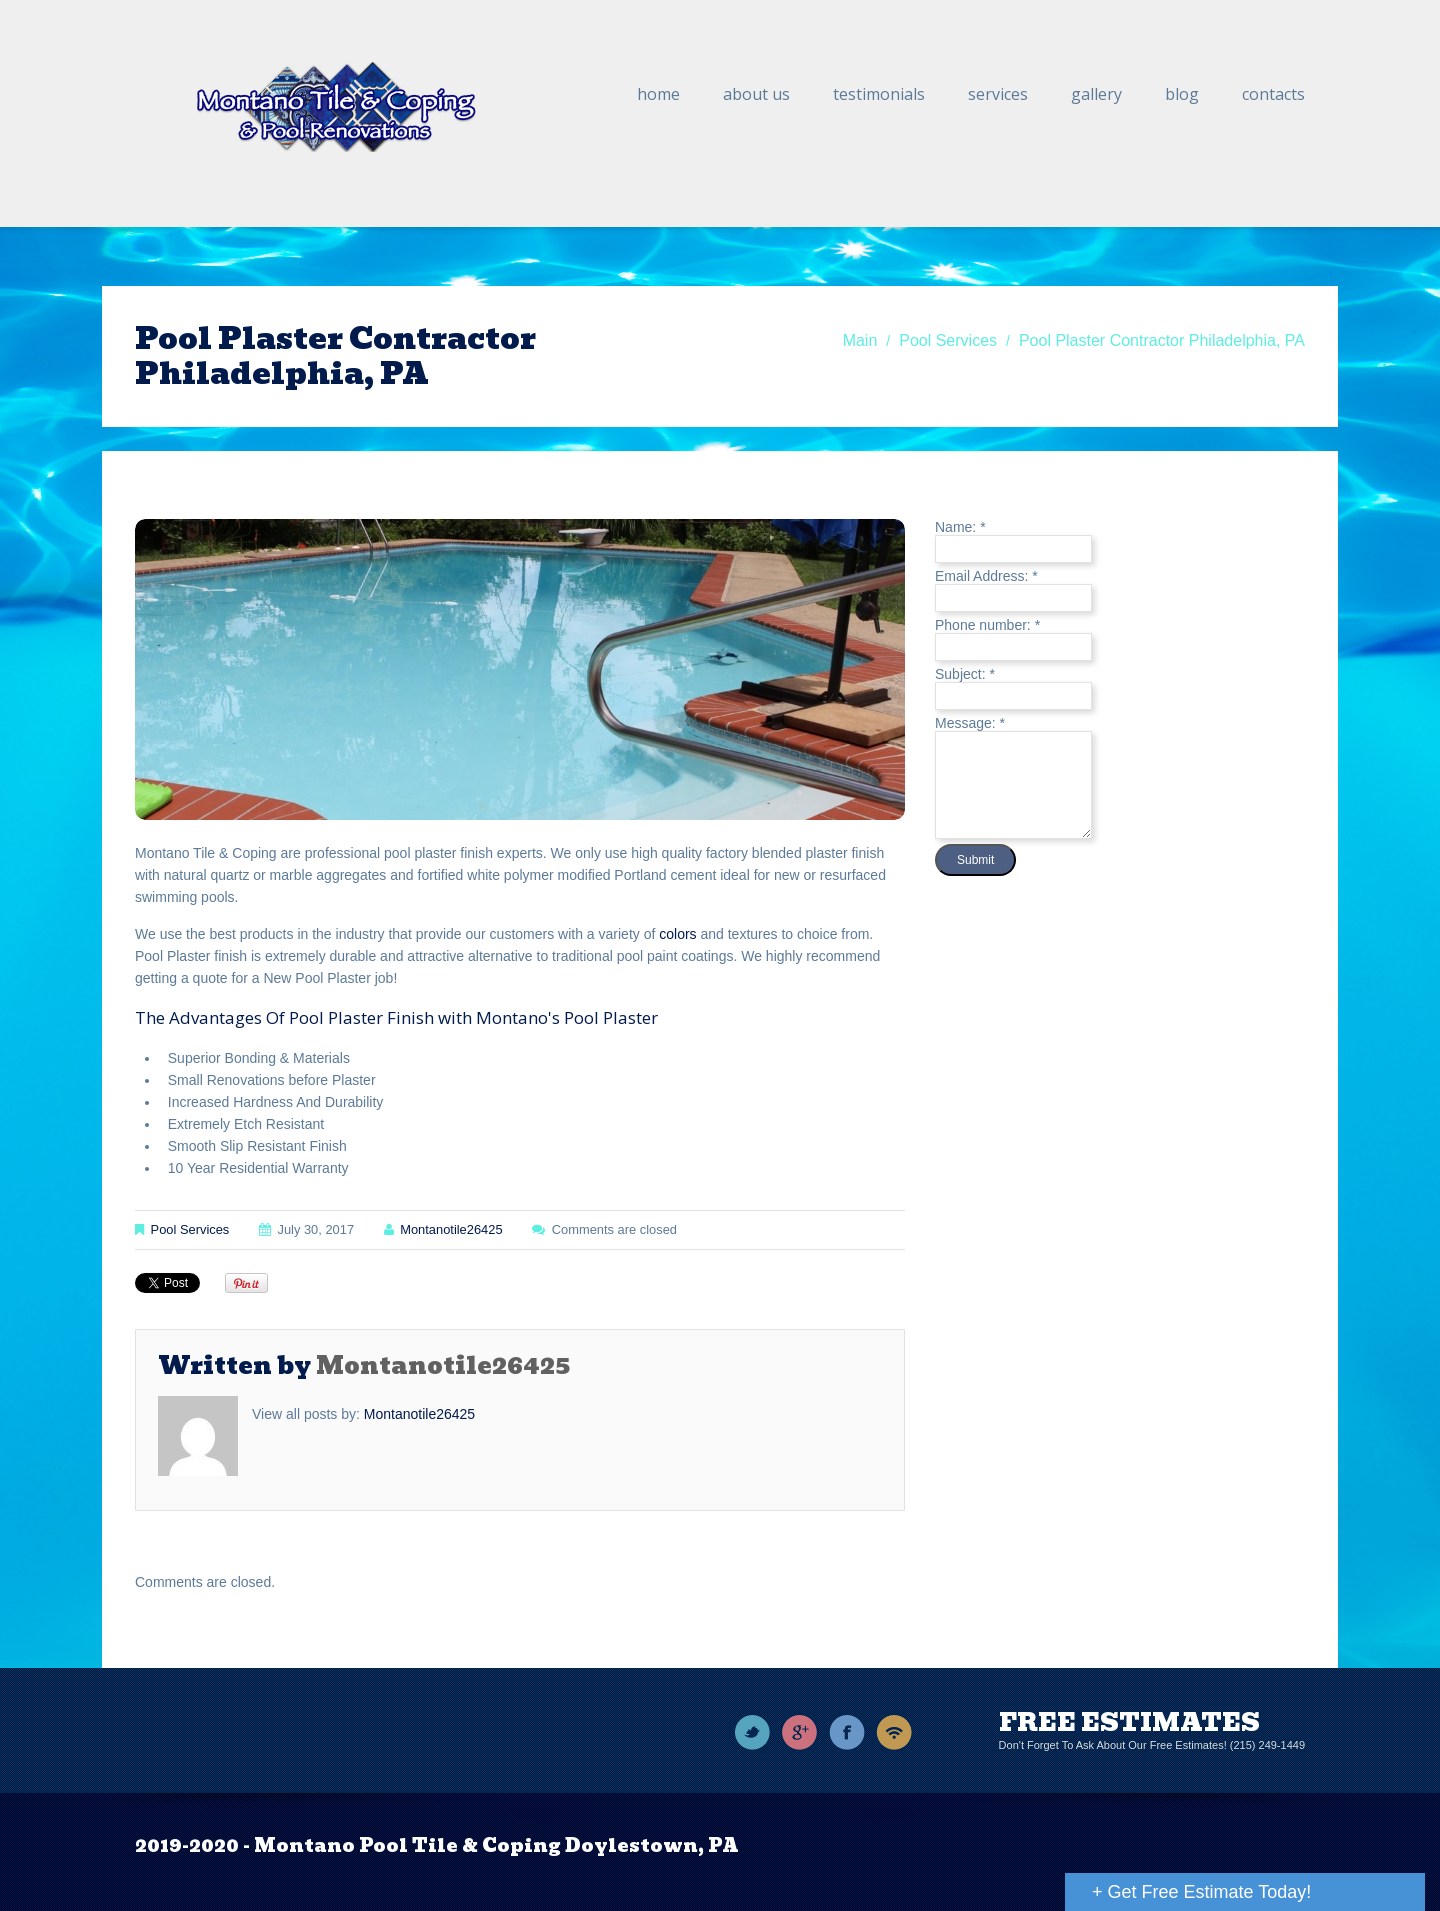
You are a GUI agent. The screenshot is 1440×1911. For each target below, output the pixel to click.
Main (860, 340)
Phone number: (987, 625)
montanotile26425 (451, 1229)
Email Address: (986, 576)
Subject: (965, 674)
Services (998, 94)
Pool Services (948, 340)
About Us (756, 94)
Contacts (1273, 94)
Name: (960, 527)
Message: (970, 723)
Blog (1182, 94)
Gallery (1096, 94)
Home (658, 94)
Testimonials (879, 94)
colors (677, 934)
